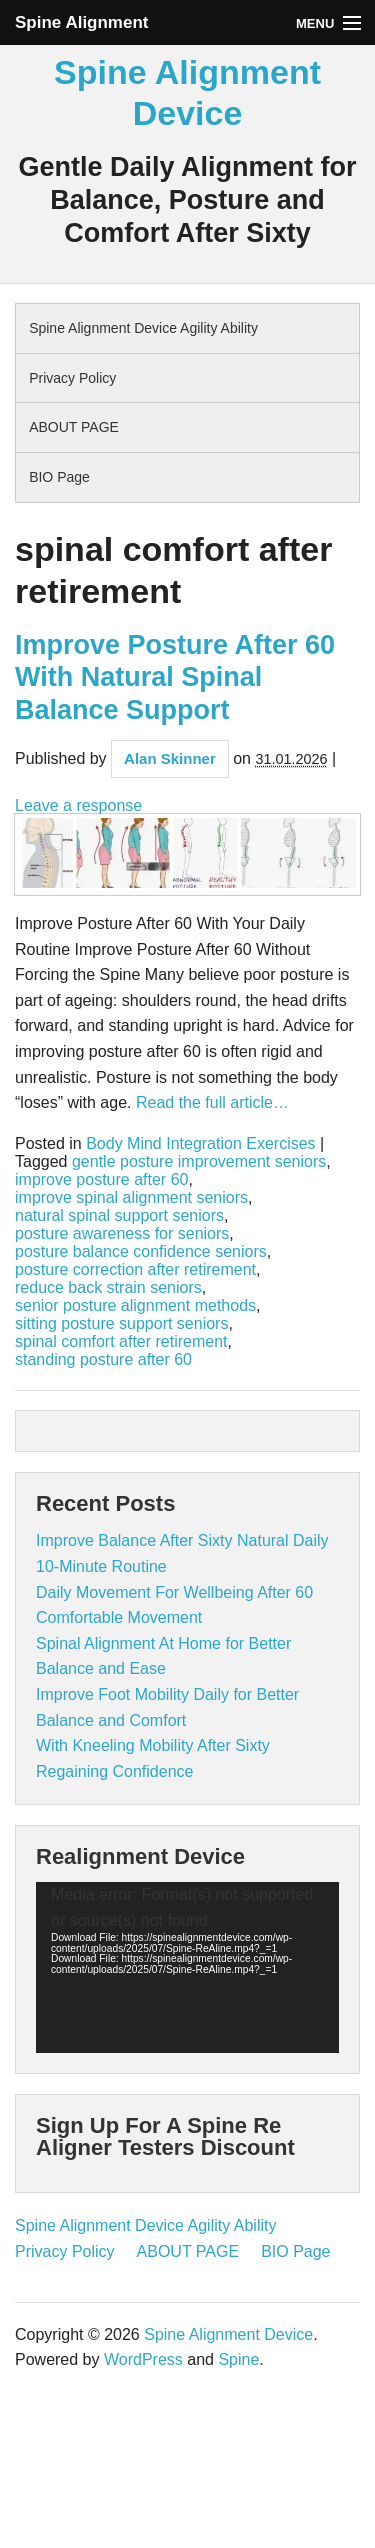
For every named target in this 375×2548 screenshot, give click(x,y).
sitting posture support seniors (121, 1324)
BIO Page (59, 477)
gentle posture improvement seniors (199, 1162)
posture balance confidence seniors (141, 1252)
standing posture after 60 (103, 1360)
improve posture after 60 (101, 1180)
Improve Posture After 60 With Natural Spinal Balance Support (175, 677)
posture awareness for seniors (122, 1234)
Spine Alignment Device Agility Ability (143, 328)
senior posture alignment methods (135, 1306)
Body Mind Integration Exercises (200, 1144)
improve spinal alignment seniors (131, 1198)
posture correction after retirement (135, 1270)
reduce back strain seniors (108, 1288)
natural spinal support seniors (119, 1216)
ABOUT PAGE (74, 427)
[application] (187, 1967)
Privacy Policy (72, 378)
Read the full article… (210, 1102)
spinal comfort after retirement (121, 1342)
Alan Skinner (170, 758)
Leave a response (78, 805)
